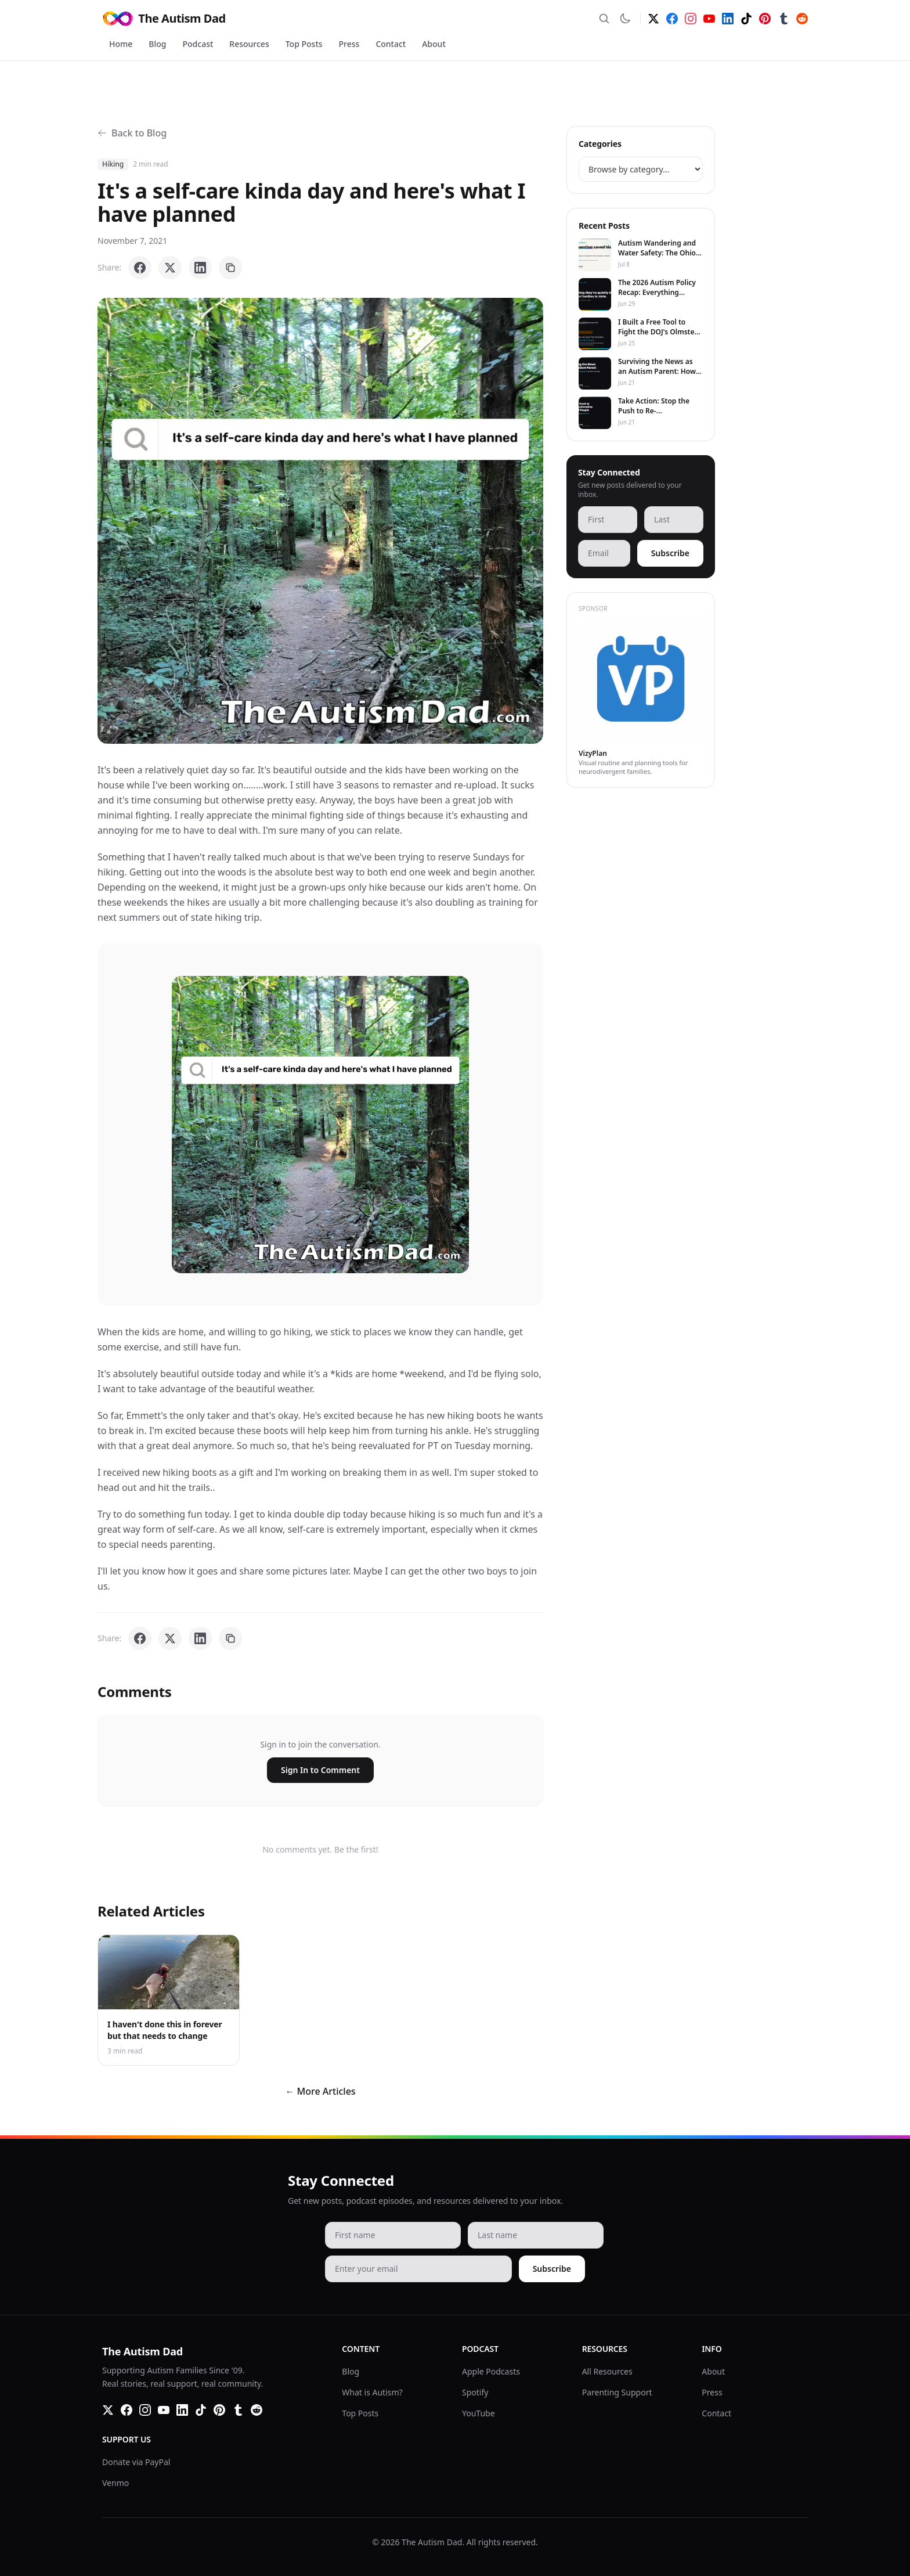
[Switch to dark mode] (625, 18)
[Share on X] (170, 267)
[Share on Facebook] (139, 267)
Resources (249, 43)
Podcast (198, 43)
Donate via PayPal (136, 2461)
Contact (390, 43)
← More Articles (320, 2091)
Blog (157, 43)
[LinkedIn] (728, 18)
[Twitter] (653, 18)
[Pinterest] (765, 18)
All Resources (607, 2371)
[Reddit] (802, 18)
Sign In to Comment (320, 1769)
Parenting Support (617, 2392)
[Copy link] (230, 267)
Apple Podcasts (491, 2371)
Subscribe (670, 553)
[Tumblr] (783, 18)
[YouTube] (709, 18)
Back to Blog (132, 133)
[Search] (604, 18)
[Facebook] (672, 18)
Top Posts (304, 43)
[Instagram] (690, 18)
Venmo (115, 2482)
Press (349, 43)
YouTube (478, 2413)
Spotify (475, 2392)
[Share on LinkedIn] (200, 267)
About (434, 43)
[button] (320, 521)
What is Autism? (372, 2392)
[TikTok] (746, 18)
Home (120, 43)
